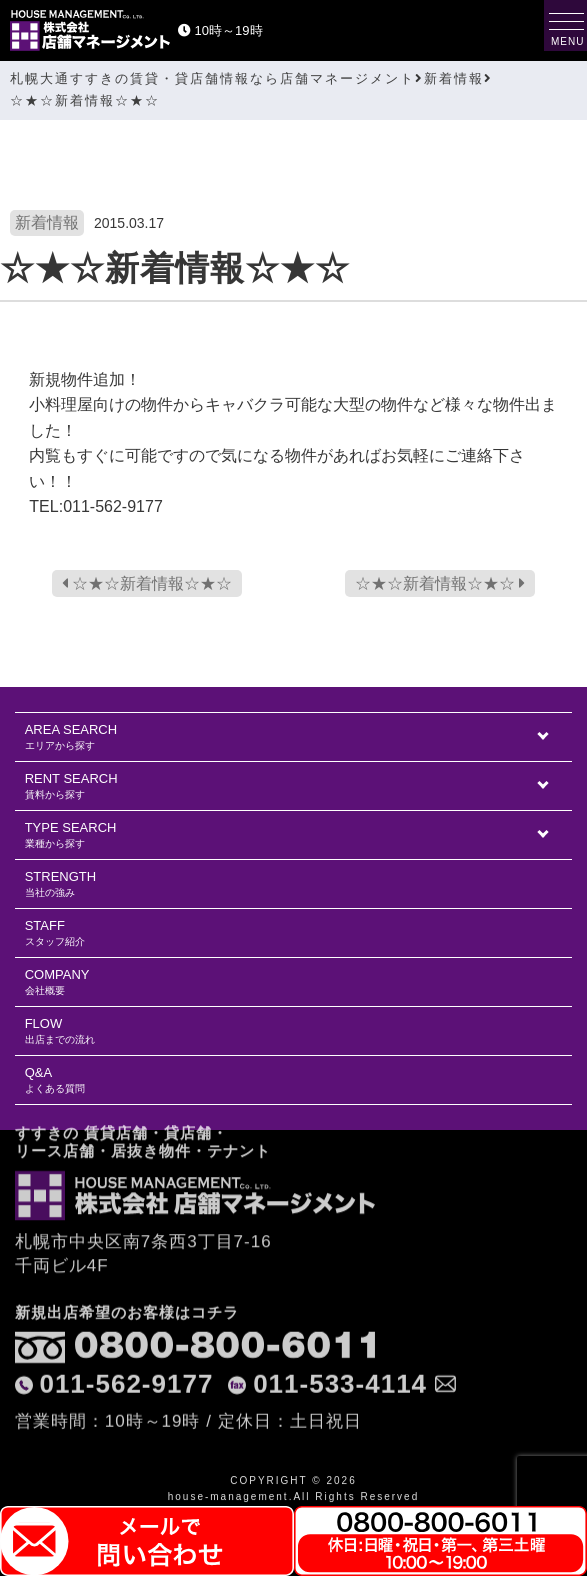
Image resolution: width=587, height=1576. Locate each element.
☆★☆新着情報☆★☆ (147, 583)
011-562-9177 (126, 1312)
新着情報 (47, 222)
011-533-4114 (340, 1312)
